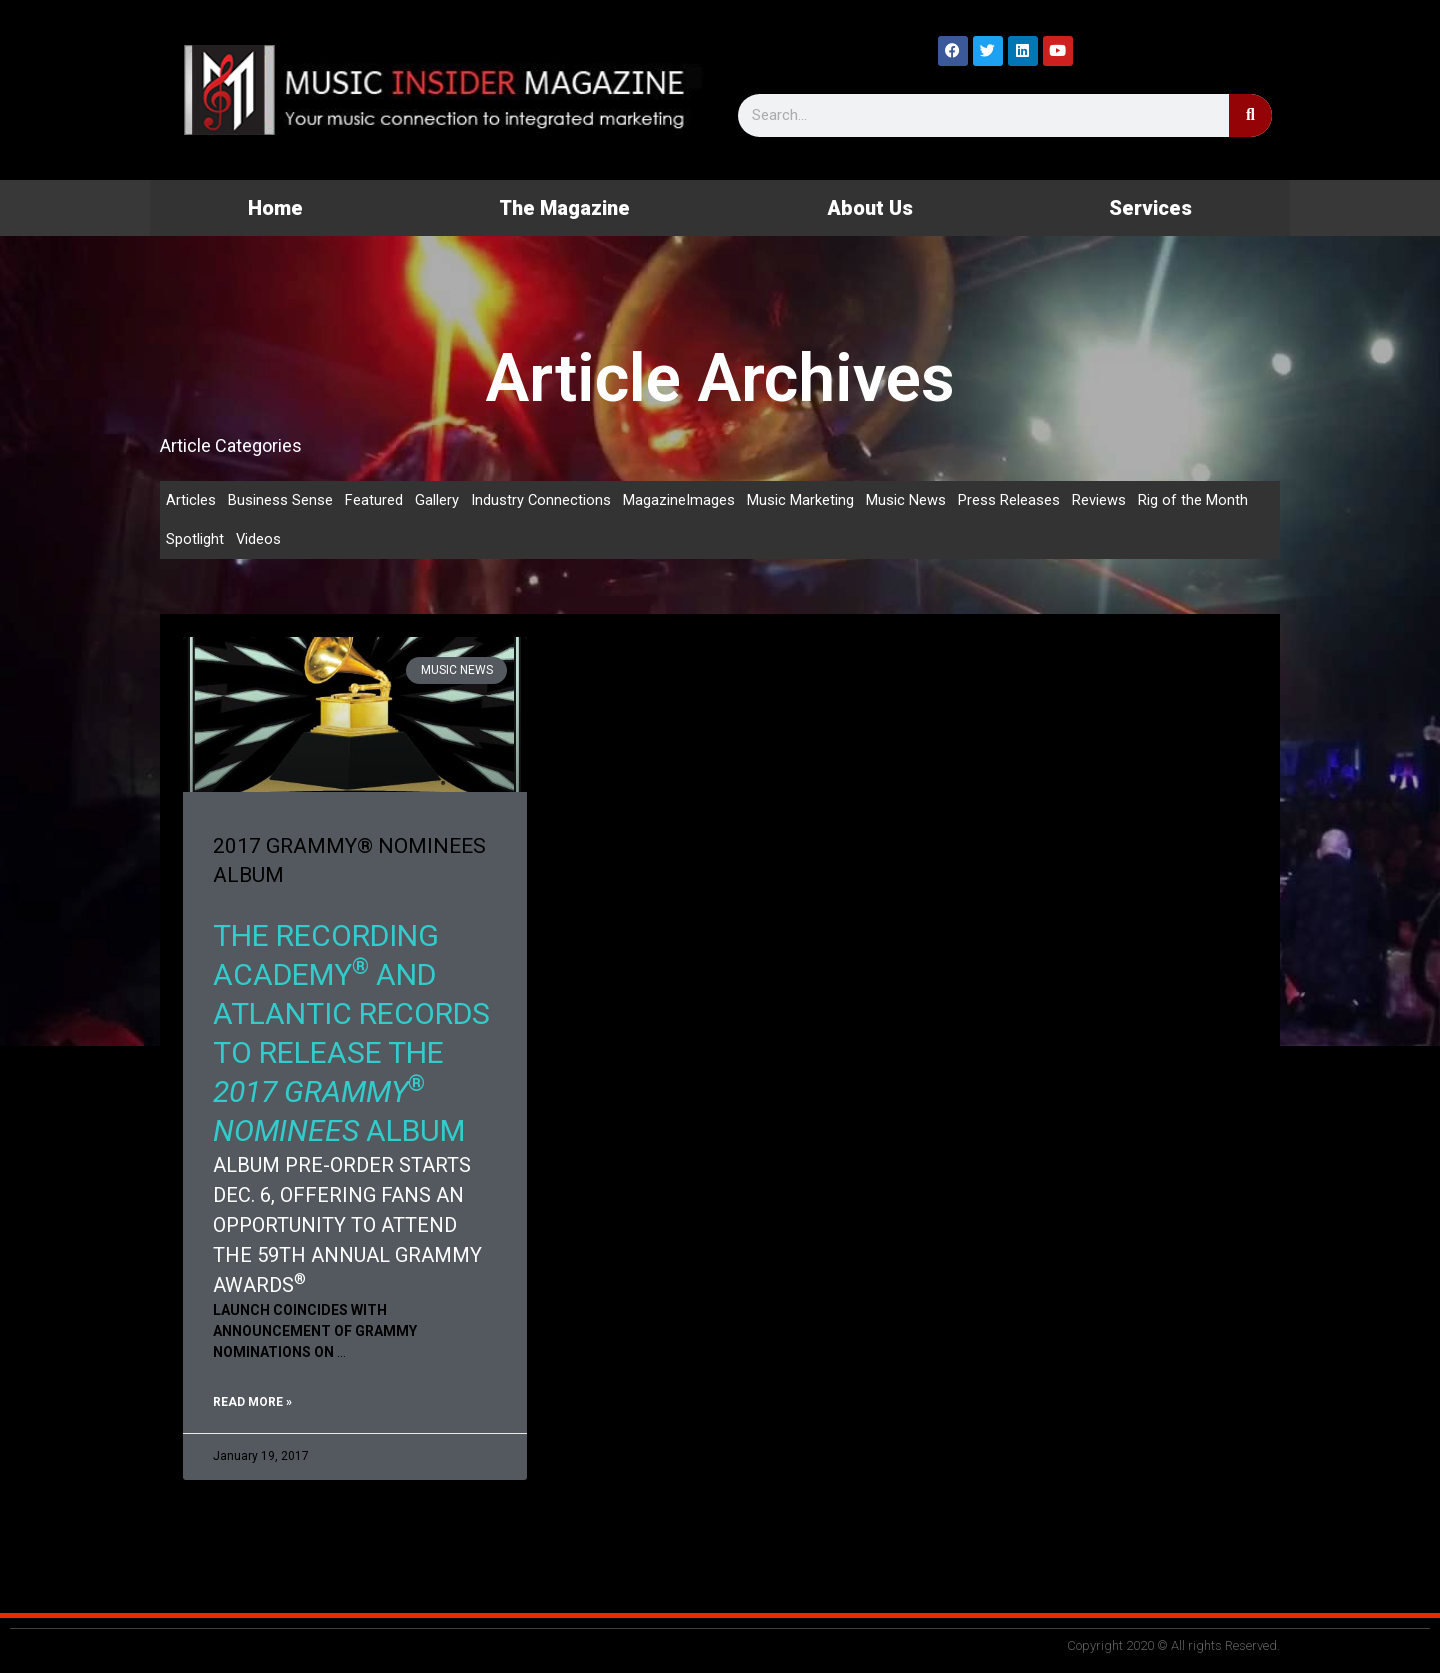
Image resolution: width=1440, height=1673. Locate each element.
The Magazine (564, 208)
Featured (374, 500)
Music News (907, 500)
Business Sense (280, 500)
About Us (870, 208)
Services (1150, 208)
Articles (191, 500)
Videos (259, 540)
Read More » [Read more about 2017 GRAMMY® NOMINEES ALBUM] (252, 1403)
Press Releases (1010, 500)
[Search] (1250, 115)
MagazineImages (680, 500)
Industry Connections (541, 500)
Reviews (1100, 500)
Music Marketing (801, 500)
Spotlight (195, 540)
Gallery (437, 500)
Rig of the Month (1194, 500)
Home (275, 208)
